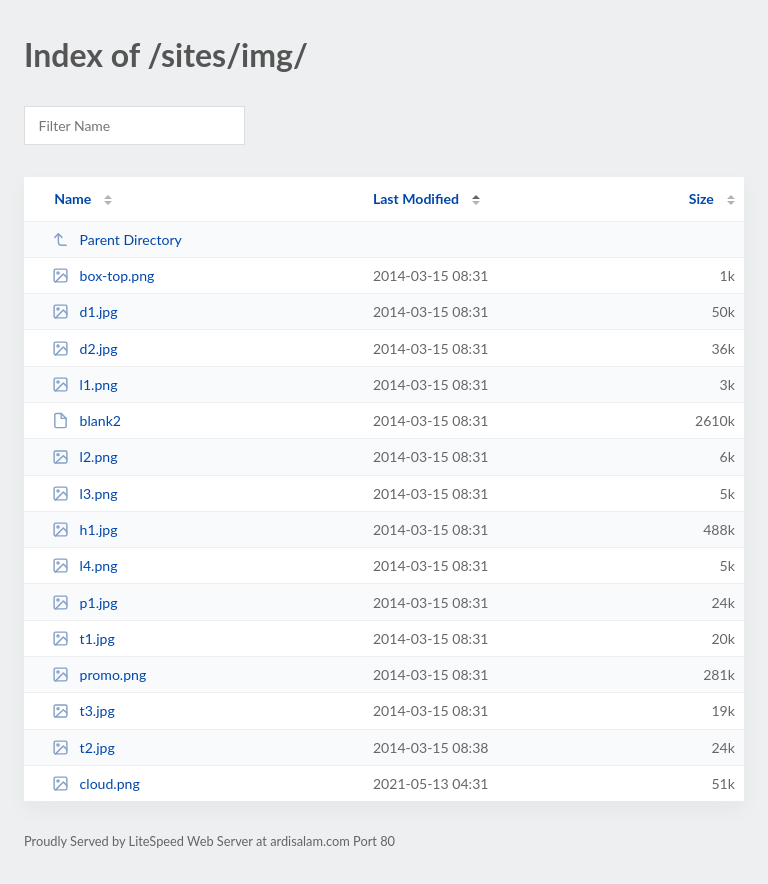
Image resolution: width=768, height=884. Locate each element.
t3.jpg (83, 710)
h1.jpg (84, 529)
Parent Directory (117, 239)
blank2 (86, 420)
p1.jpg (84, 602)
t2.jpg (83, 747)
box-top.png (103, 275)
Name (72, 198)
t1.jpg (83, 638)
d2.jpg (84, 348)
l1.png (84, 384)
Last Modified (416, 198)
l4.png (84, 565)
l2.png (84, 456)
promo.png (99, 674)
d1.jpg (84, 311)
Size (701, 198)
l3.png (84, 493)
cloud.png (96, 783)
